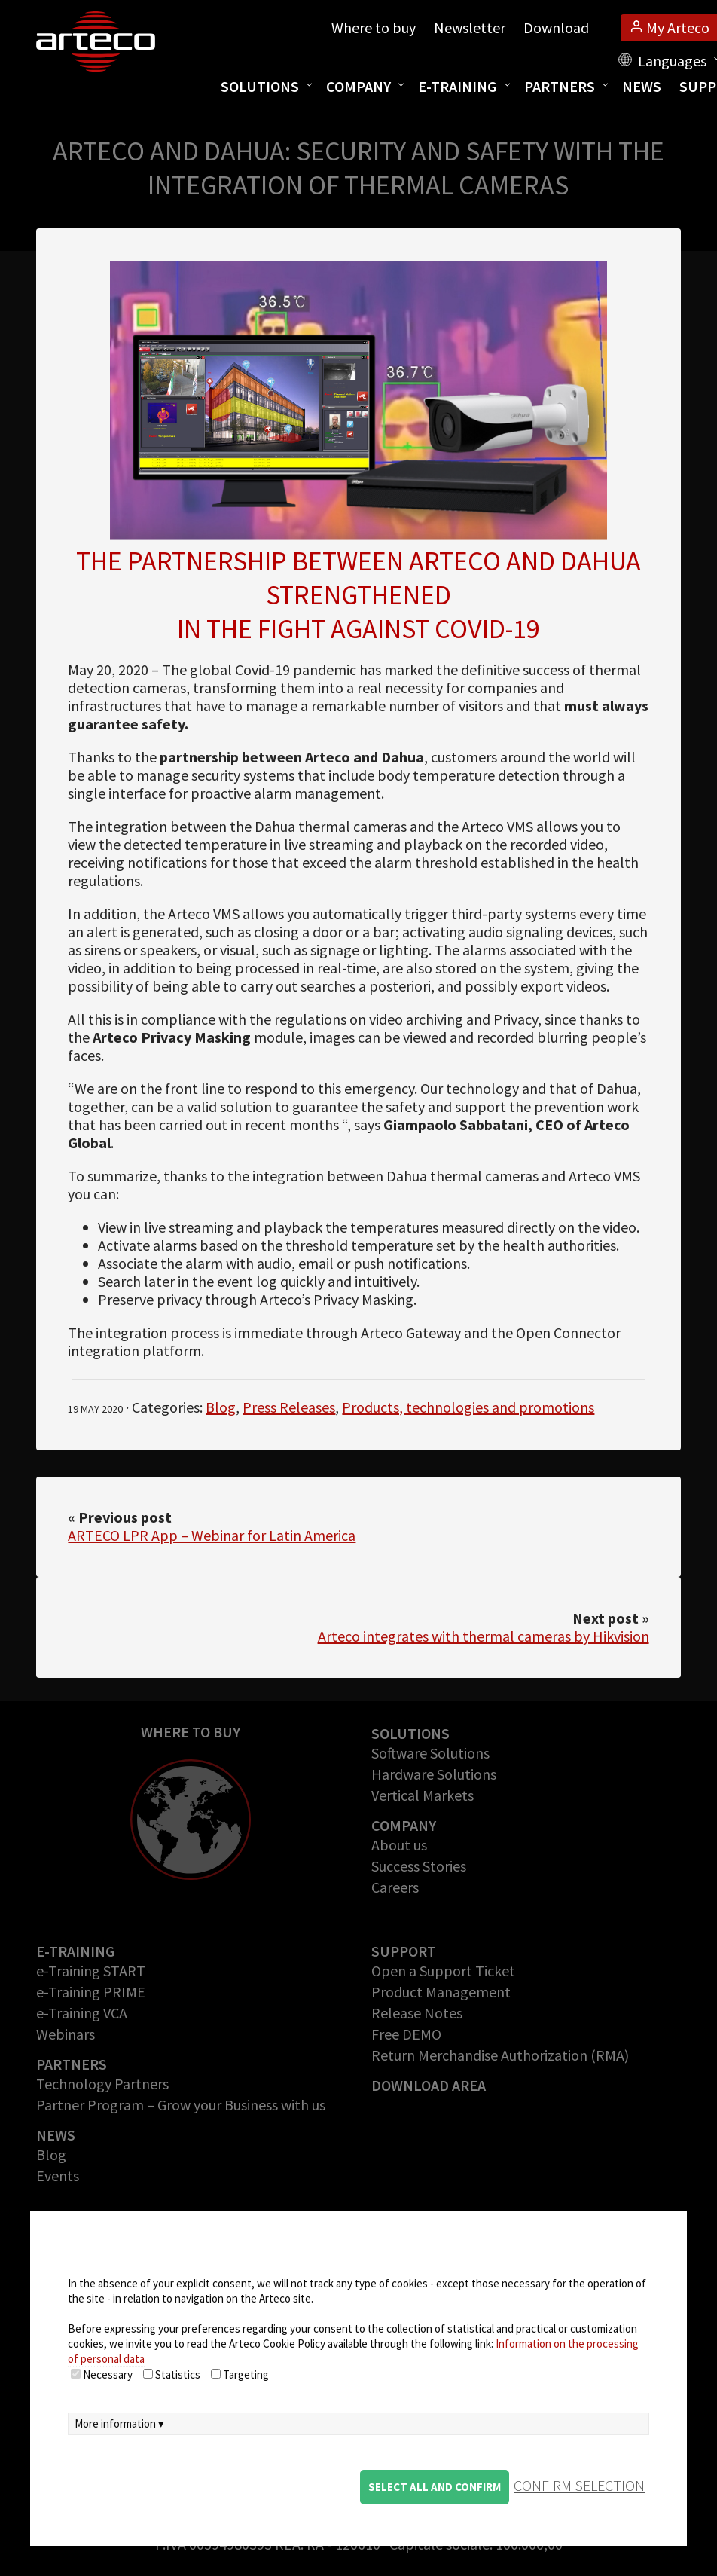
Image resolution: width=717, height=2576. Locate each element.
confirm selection (579, 2485)
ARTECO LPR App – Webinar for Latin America (211, 1535)
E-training (457, 86)
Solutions (260, 86)
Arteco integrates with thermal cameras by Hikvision (483, 1636)
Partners (559, 86)
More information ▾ (119, 2423)
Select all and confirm (434, 2487)
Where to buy (373, 27)
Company (358, 86)
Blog (221, 1407)
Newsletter (469, 27)
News (641, 86)
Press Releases (289, 1407)
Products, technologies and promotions (468, 1407)
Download (556, 27)
